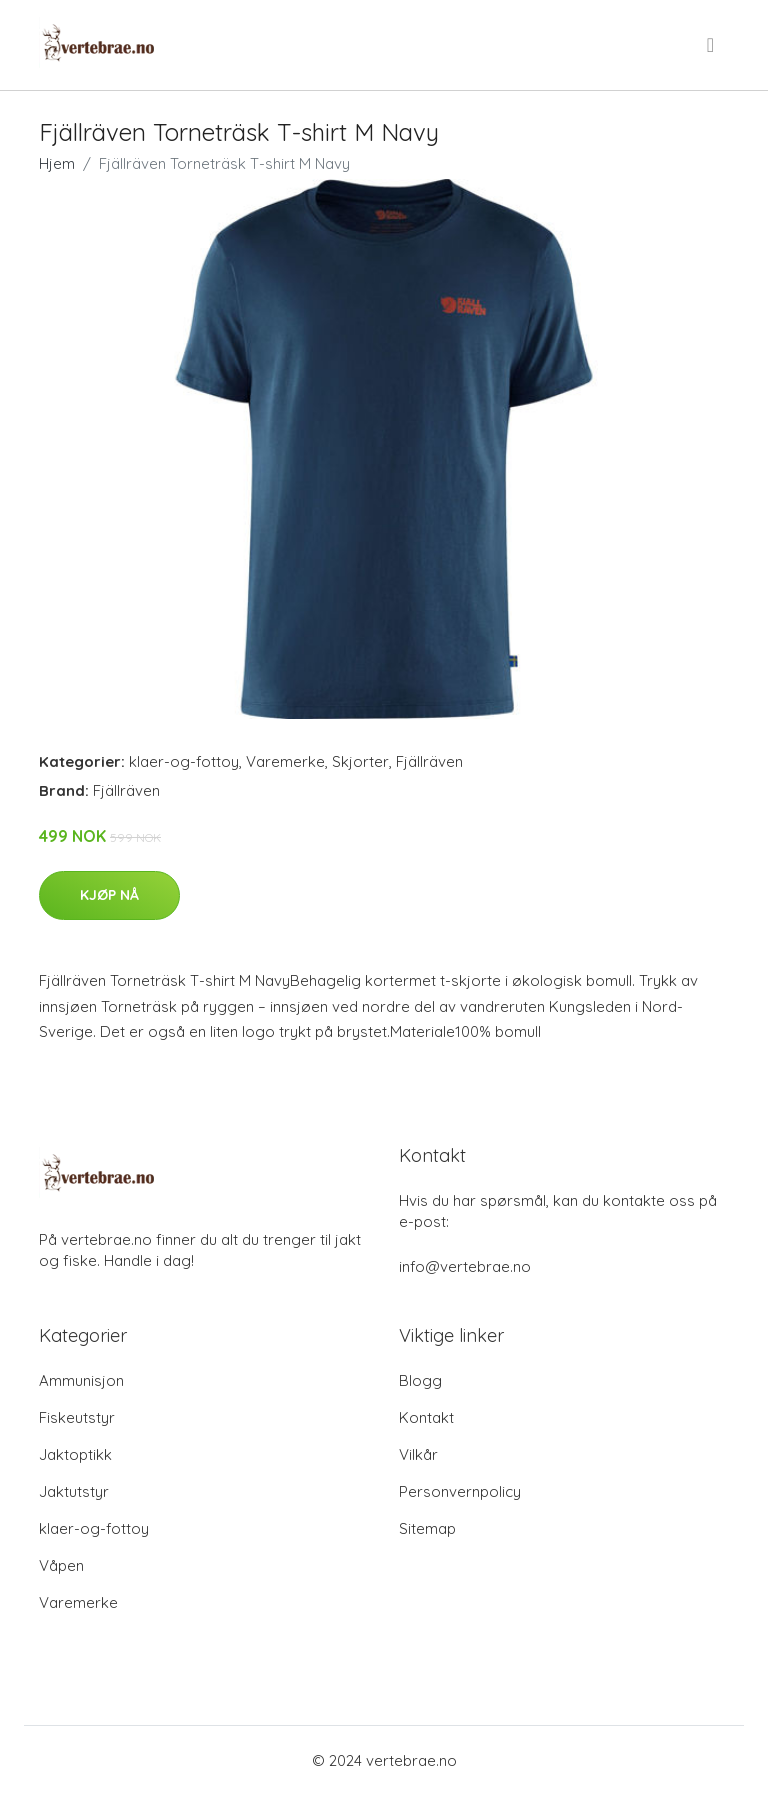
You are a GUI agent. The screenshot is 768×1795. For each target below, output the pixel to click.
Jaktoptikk (75, 1454)
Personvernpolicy (460, 1491)
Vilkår (418, 1454)
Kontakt (426, 1417)
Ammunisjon (81, 1380)
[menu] (712, 45)
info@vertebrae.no (465, 1266)
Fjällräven (429, 761)
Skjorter (360, 761)
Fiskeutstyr (77, 1417)
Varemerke (285, 761)
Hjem (57, 163)
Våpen (61, 1565)
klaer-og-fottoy (184, 761)
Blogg (420, 1380)
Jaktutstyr (74, 1491)
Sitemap (427, 1528)
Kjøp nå (109, 895)
